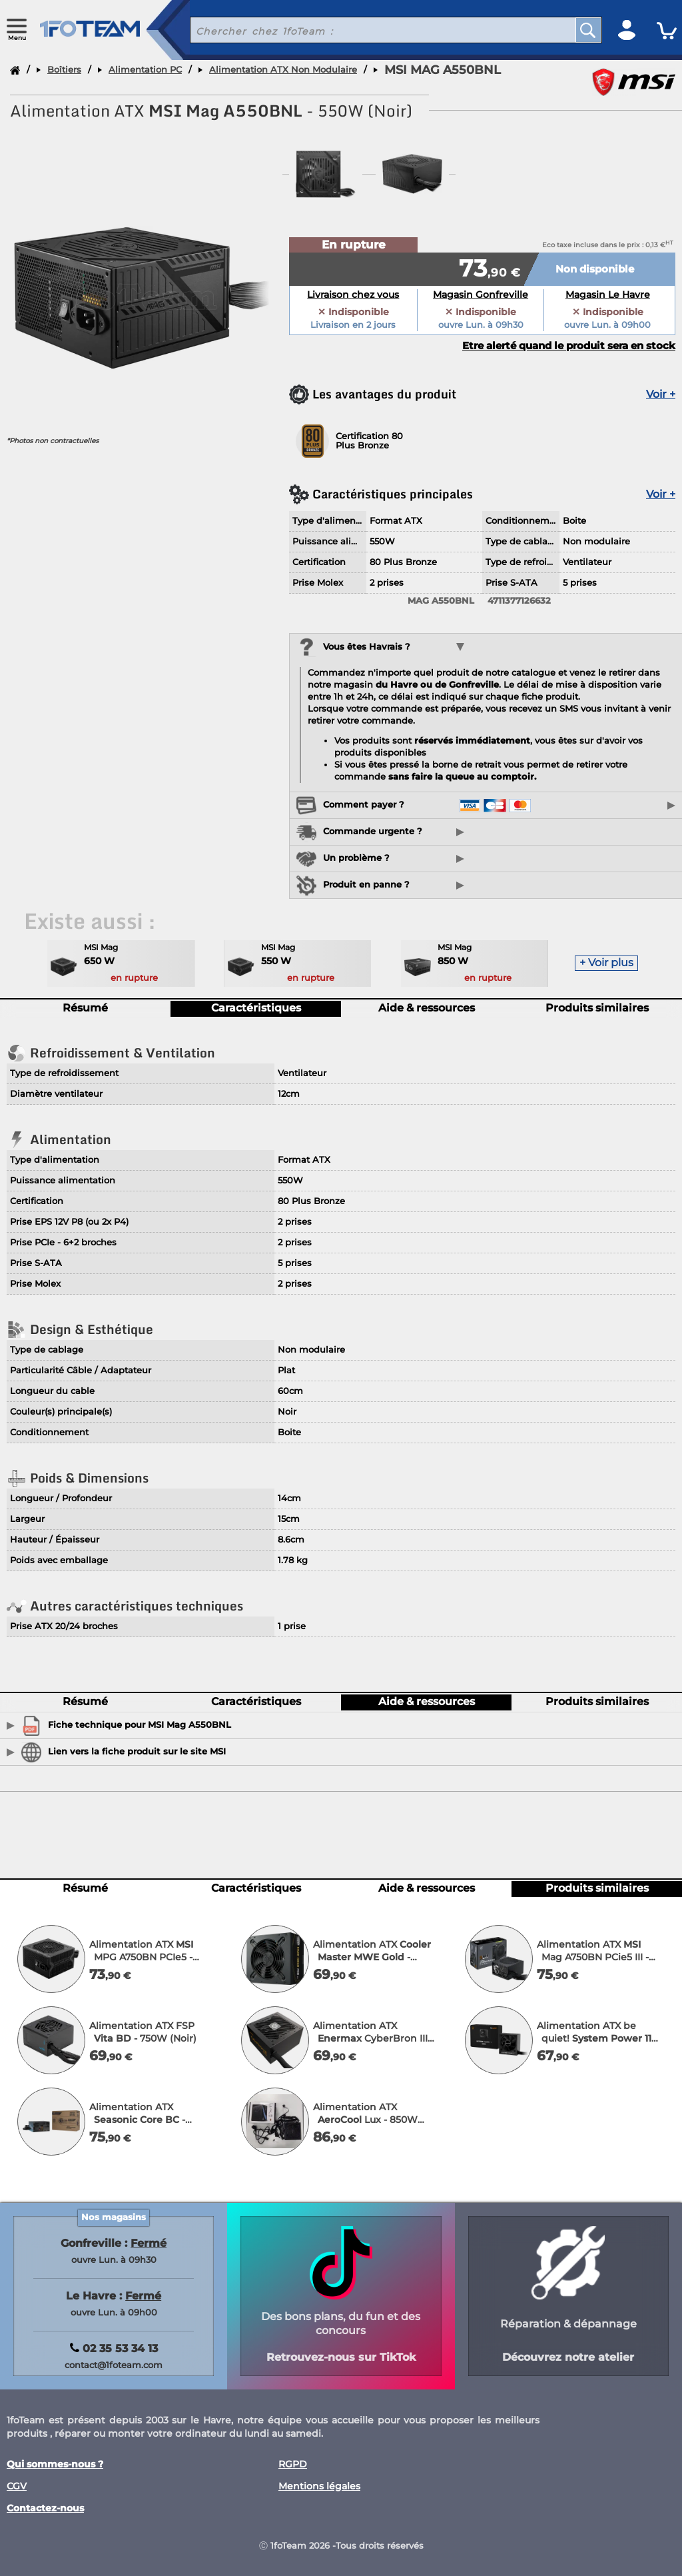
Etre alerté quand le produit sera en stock (568, 346)
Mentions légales (319, 2486)
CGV (17, 2486)
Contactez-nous (45, 2508)
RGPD (292, 2464)
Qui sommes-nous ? (55, 2464)
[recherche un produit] (372, 30)
